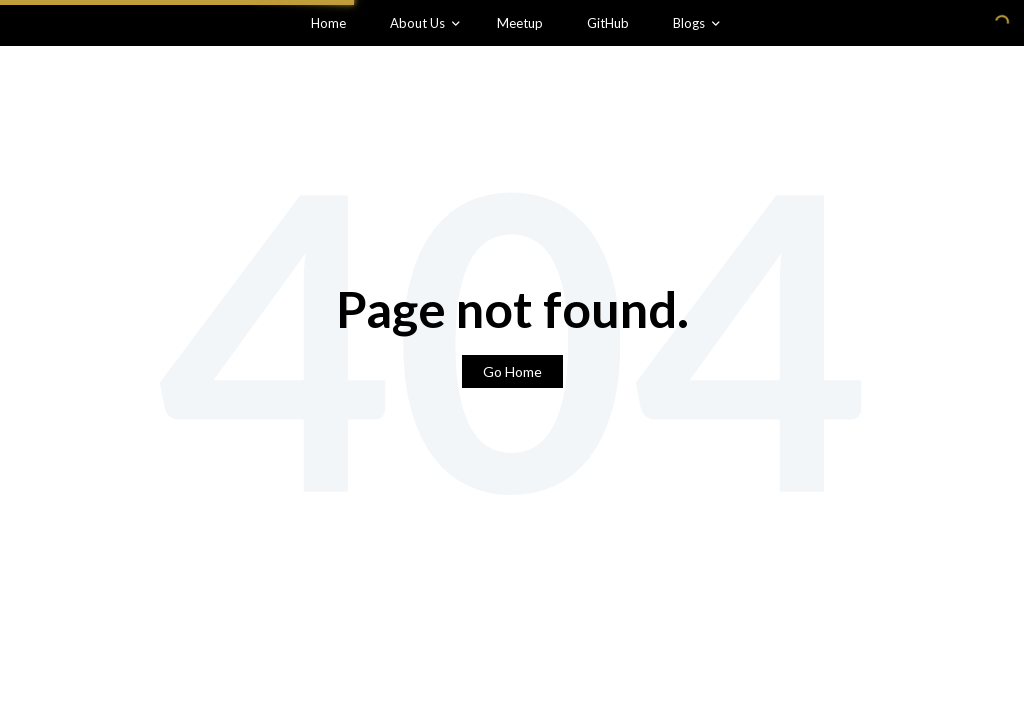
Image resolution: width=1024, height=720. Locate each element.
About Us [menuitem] (417, 23)
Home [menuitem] (328, 23)
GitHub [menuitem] (608, 23)
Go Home (512, 371)
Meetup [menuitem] (520, 23)
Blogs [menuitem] (689, 23)
